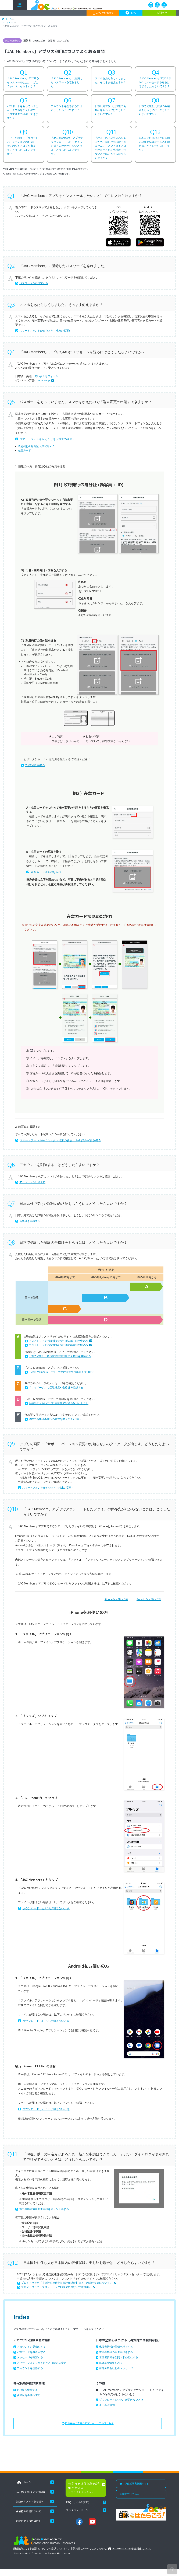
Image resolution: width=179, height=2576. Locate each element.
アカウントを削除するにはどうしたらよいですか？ (66, 112)
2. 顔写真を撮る (35, 770)
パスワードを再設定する (35, 288)
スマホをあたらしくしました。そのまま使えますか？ (110, 80)
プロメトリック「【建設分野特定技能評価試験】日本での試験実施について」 (70, 2288)
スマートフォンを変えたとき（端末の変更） (44, 2369)
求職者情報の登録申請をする (117, 2352)
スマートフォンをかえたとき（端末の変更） (47, 335)
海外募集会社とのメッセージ (117, 2374)
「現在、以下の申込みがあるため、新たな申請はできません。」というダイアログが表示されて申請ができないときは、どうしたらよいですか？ (110, 152)
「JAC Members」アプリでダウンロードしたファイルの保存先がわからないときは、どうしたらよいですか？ (66, 149)
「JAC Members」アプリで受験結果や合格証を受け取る (64, 1377)
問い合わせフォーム (47, 381)
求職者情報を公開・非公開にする (120, 2363)
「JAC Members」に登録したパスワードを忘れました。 (66, 80)
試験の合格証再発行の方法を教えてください (56, 1424)
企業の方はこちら (129, 2501)
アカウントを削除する (34, 1187)
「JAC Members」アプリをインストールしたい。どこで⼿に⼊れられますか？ (22, 82)
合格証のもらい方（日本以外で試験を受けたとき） (61, 1408)
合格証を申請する (31, 1226)
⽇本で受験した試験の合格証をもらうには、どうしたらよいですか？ (154, 112)
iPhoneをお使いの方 (114, 1604)
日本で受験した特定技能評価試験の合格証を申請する (62, 1361)
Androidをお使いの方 (148, 1604)
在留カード (25, 455)
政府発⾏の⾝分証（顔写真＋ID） (39, 451)
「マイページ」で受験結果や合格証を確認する (58, 1392)
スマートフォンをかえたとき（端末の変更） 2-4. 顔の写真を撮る (60, 1145)
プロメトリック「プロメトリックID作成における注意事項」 (59, 2292)
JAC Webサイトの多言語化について (131, 2556)
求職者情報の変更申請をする (117, 2358)
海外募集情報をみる (111, 2369)
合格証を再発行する (29, 2402)
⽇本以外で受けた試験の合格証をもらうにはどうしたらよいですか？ (110, 112)
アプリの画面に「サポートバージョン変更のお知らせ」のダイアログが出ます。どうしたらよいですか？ (22, 149)
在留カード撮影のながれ (46, 877)
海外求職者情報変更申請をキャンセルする (46, 2214)
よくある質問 (107, 2412)
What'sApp (44, 385)
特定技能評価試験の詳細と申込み (85, 2495)
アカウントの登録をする (32, 2352)
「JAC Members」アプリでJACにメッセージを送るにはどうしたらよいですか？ (155, 82)
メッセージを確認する (31, 2363)
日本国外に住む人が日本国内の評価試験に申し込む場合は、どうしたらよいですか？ (154, 147)
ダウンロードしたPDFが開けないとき (46, 1913)
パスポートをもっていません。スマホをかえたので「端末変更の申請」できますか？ (22, 115)
